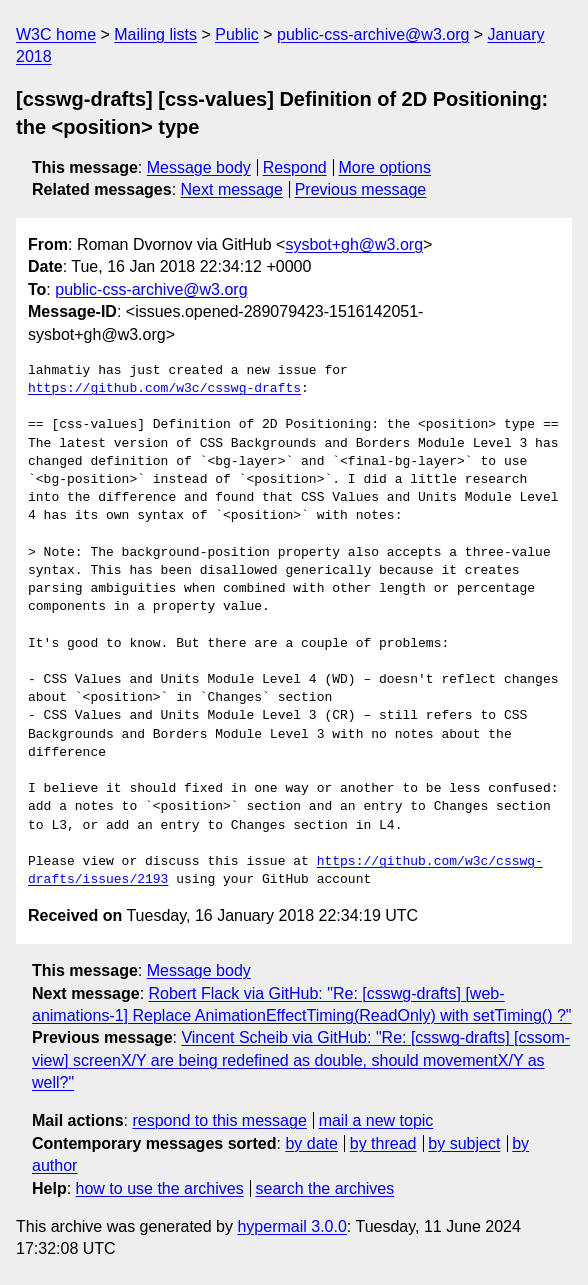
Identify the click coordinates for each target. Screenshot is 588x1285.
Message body (199, 167)
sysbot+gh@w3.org (354, 244)
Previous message (361, 189)
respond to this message (219, 1120)
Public (237, 34)
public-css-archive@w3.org (373, 34)
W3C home (56, 34)
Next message (232, 189)
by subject (464, 1143)
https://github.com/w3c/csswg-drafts (164, 389)
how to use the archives (160, 1188)
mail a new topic (376, 1120)
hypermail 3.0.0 (291, 1226)
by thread (383, 1143)
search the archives (325, 1188)
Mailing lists (155, 34)
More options (385, 167)
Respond (295, 167)
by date (311, 1143)
